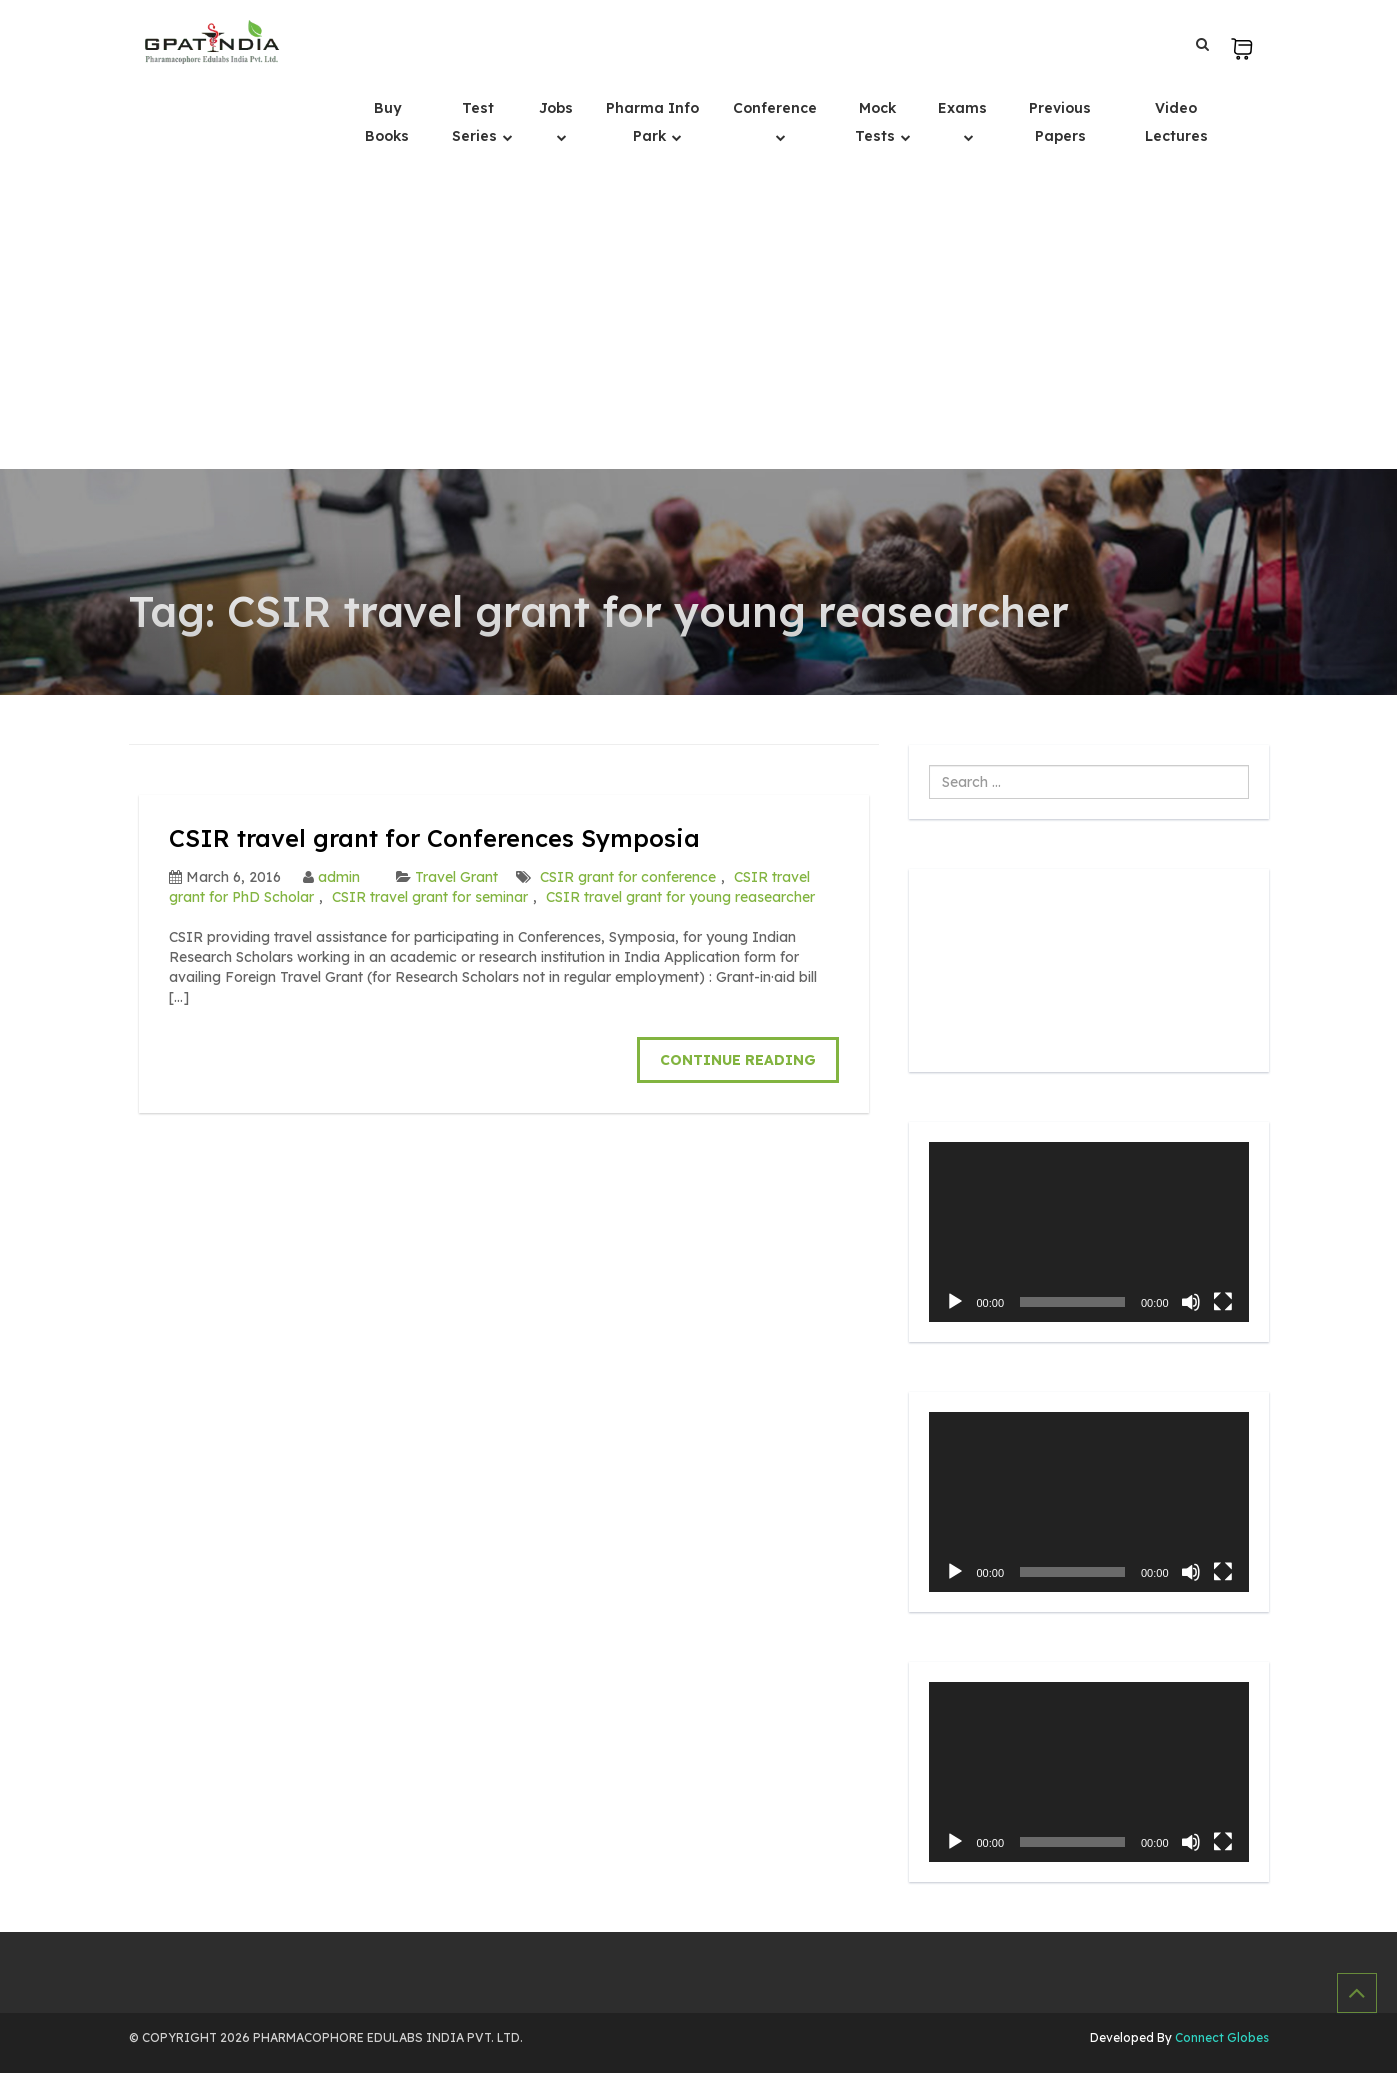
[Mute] (1191, 1302)
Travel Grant (456, 877)
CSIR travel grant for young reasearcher (680, 897)
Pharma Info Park (652, 122)
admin (339, 877)
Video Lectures (1176, 122)
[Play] (955, 1302)
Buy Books (387, 122)
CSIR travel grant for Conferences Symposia (434, 838)
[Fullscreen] (1223, 1302)
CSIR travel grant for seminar (430, 897)
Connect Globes (1220, 2037)
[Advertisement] (699, 319)
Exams (962, 108)
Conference (775, 108)
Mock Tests (877, 122)
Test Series (476, 122)
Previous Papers (1060, 122)
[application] (1089, 1232)
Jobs (556, 108)
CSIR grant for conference (628, 877)
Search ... (929, 765)
